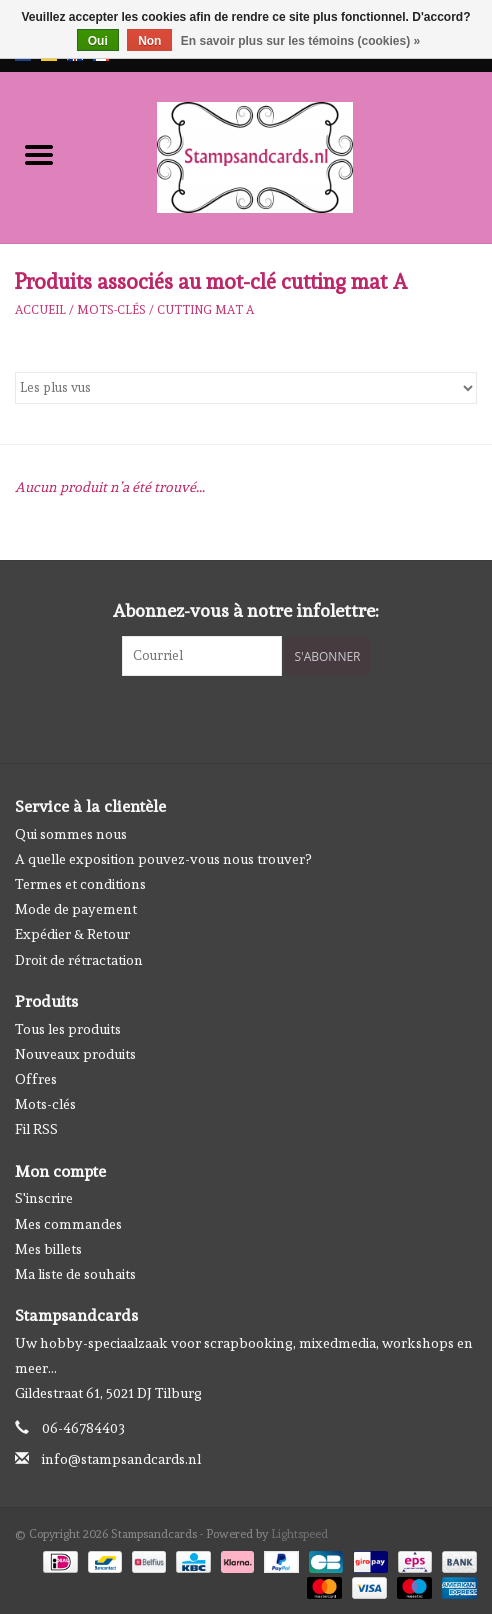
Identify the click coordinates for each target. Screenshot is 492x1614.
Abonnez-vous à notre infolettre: (246, 610)
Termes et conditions (80, 884)
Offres (36, 1079)
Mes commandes (68, 1224)
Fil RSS (36, 1129)
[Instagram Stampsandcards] (264, 717)
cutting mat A (205, 310)
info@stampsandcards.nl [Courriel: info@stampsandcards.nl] (121, 1459)
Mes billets (48, 1249)
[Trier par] (246, 388)
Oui (98, 41)
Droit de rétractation (79, 960)
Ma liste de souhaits (75, 1274)
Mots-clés (111, 310)
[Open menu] (39, 154)
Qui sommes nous (71, 834)
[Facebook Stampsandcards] (229, 717)
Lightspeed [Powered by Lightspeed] (299, 1534)
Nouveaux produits (75, 1054)
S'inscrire (44, 1198)
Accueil (40, 310)
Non (149, 41)
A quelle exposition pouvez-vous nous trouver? (163, 859)
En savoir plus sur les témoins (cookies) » (300, 41)
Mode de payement (76, 909)
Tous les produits (68, 1029)
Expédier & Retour (72, 934)
